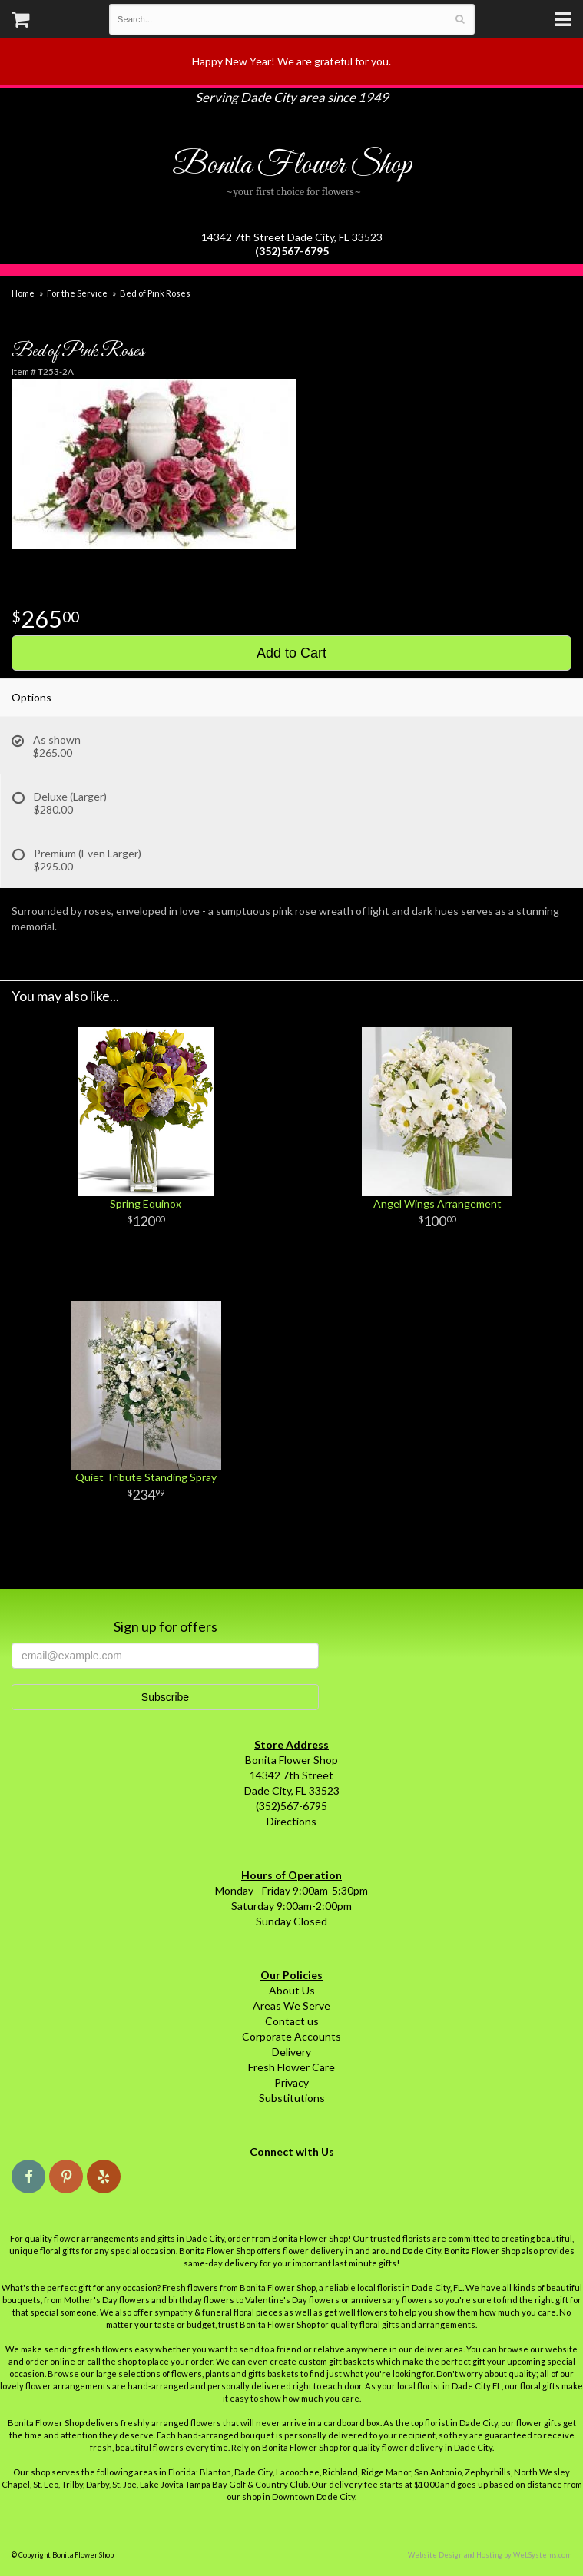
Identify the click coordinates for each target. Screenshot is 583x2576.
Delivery (291, 2051)
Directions (291, 1821)
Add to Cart (291, 653)
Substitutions (292, 2097)
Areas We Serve (291, 2005)
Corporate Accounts (291, 2036)
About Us (292, 1990)
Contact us (292, 2020)
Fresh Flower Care (291, 2067)
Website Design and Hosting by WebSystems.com (489, 2555)
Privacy (291, 2082)
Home (23, 293)
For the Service (77, 293)
